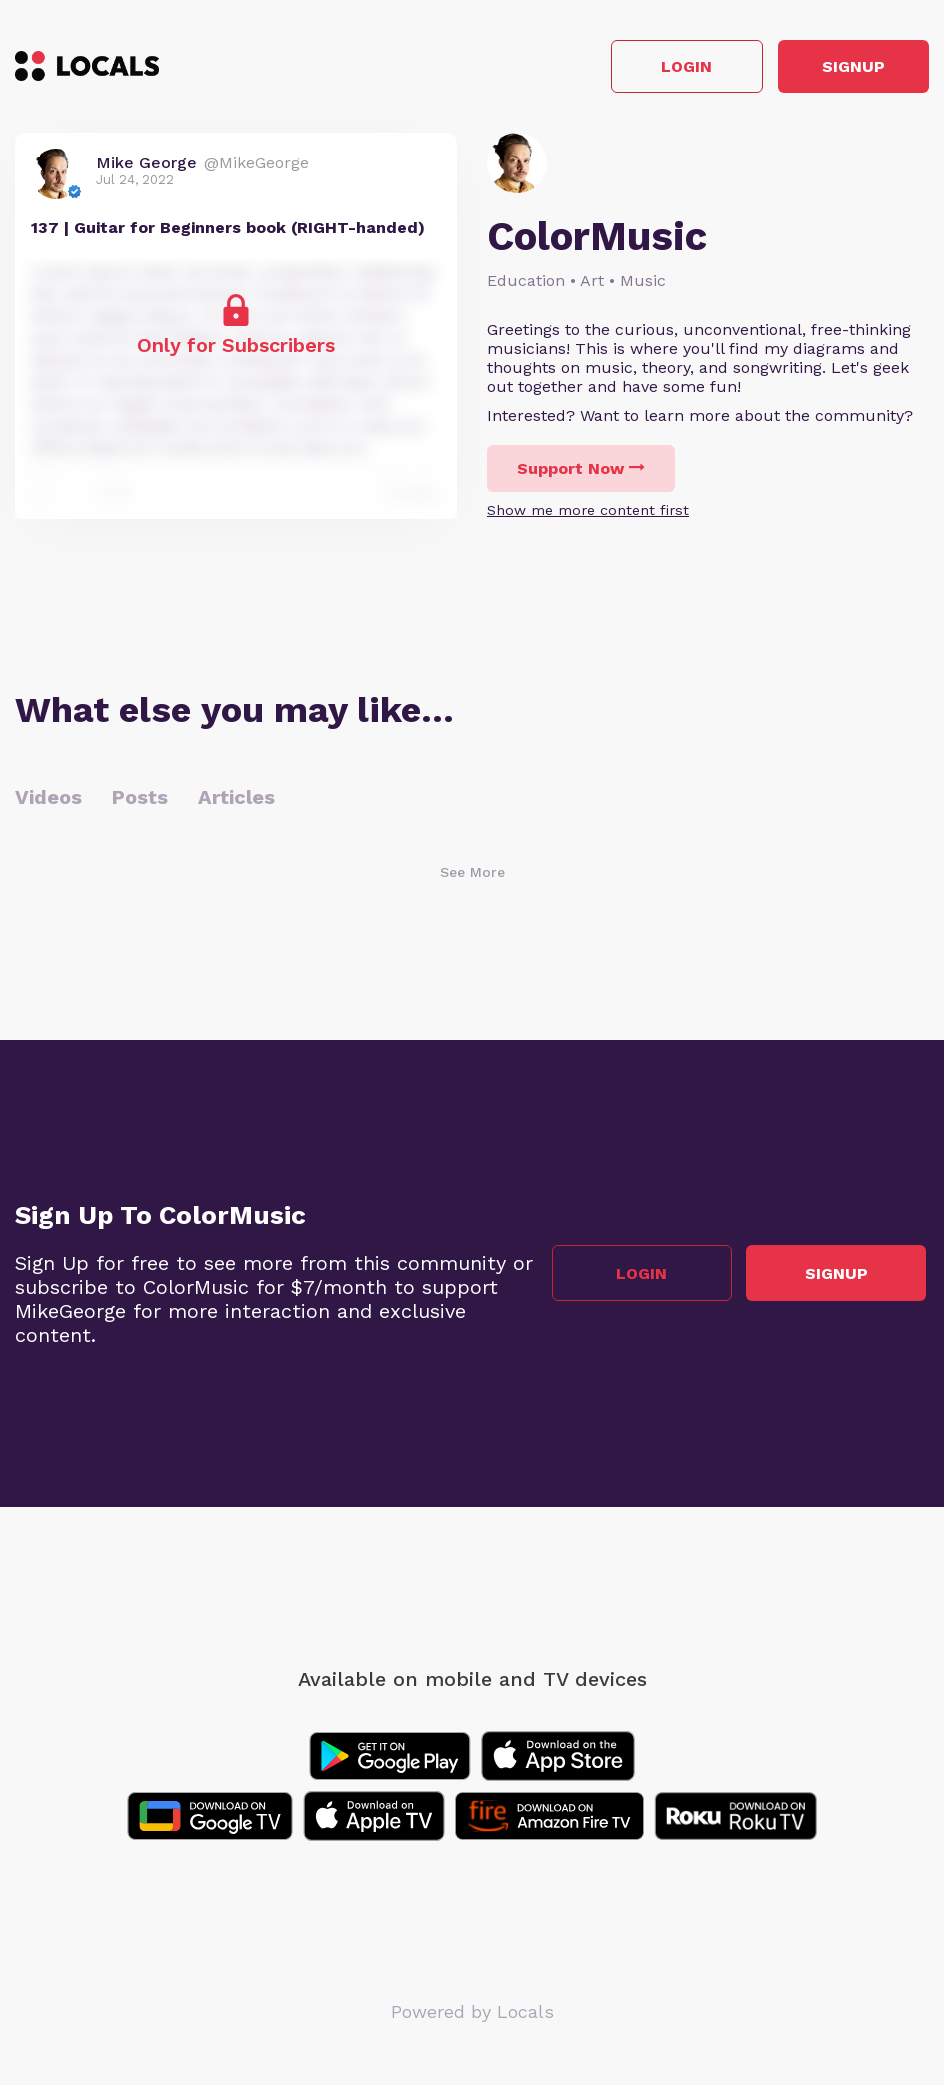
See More (472, 875)
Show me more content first (588, 513)
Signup (839, 68)
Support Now (581, 471)
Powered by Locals (472, 2014)
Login (644, 68)
